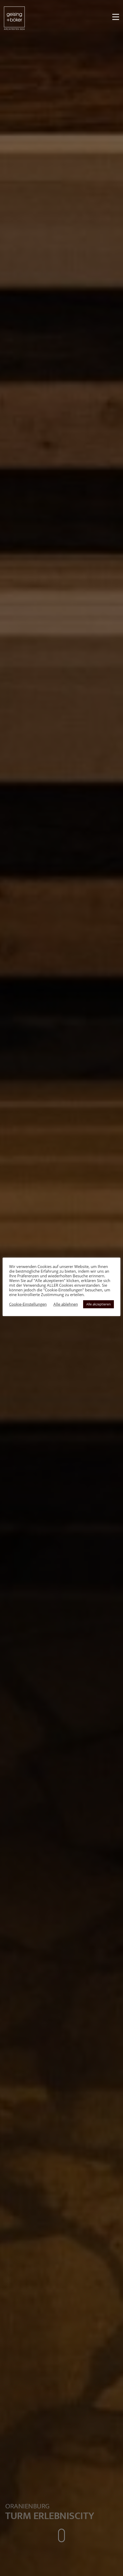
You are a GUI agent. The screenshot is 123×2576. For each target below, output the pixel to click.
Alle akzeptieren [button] (98, 1304)
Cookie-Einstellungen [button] (28, 1304)
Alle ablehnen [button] (65, 1304)
